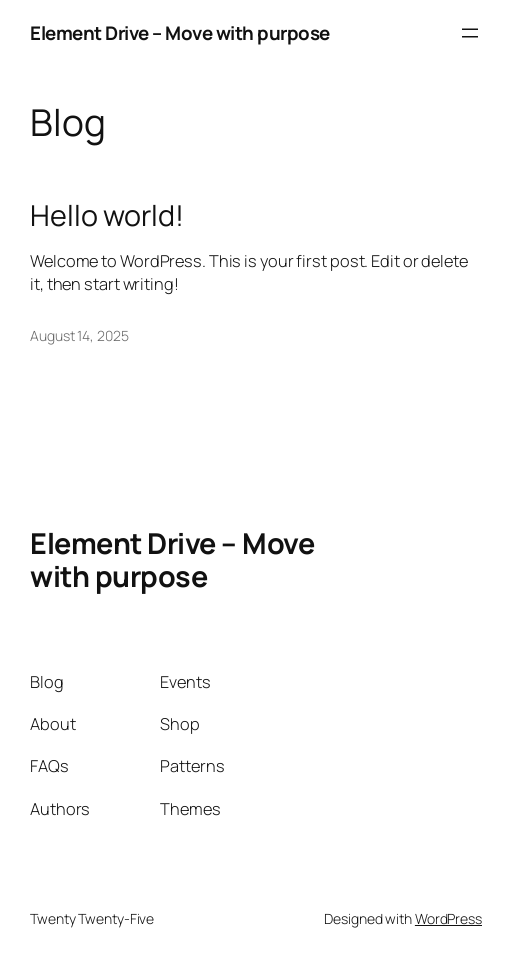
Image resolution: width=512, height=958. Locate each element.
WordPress (448, 918)
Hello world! (107, 215)
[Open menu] (470, 33)
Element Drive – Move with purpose (180, 33)
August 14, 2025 (79, 335)
